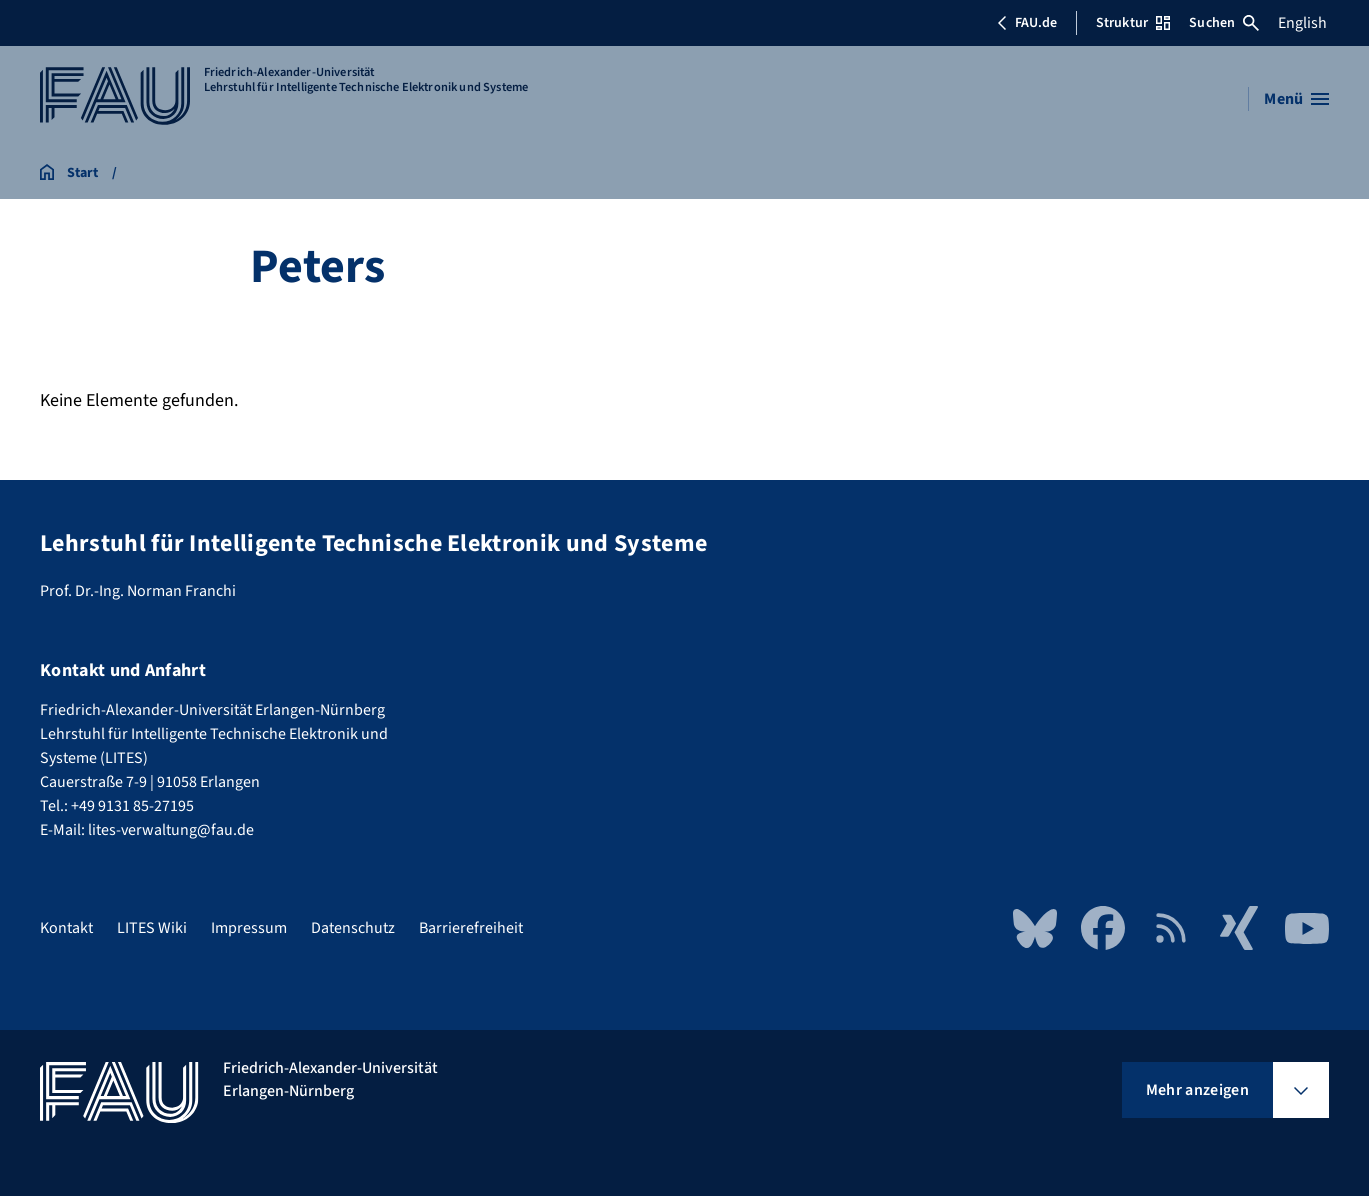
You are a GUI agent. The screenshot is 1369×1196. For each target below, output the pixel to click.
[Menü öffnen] (1296, 99)
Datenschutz (353, 928)
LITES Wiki (152, 928)
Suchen (1224, 23)
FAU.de (1027, 23)
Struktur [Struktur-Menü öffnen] (1133, 23)
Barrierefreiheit (471, 928)
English (1302, 23)
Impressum (249, 928)
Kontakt (66, 928)
